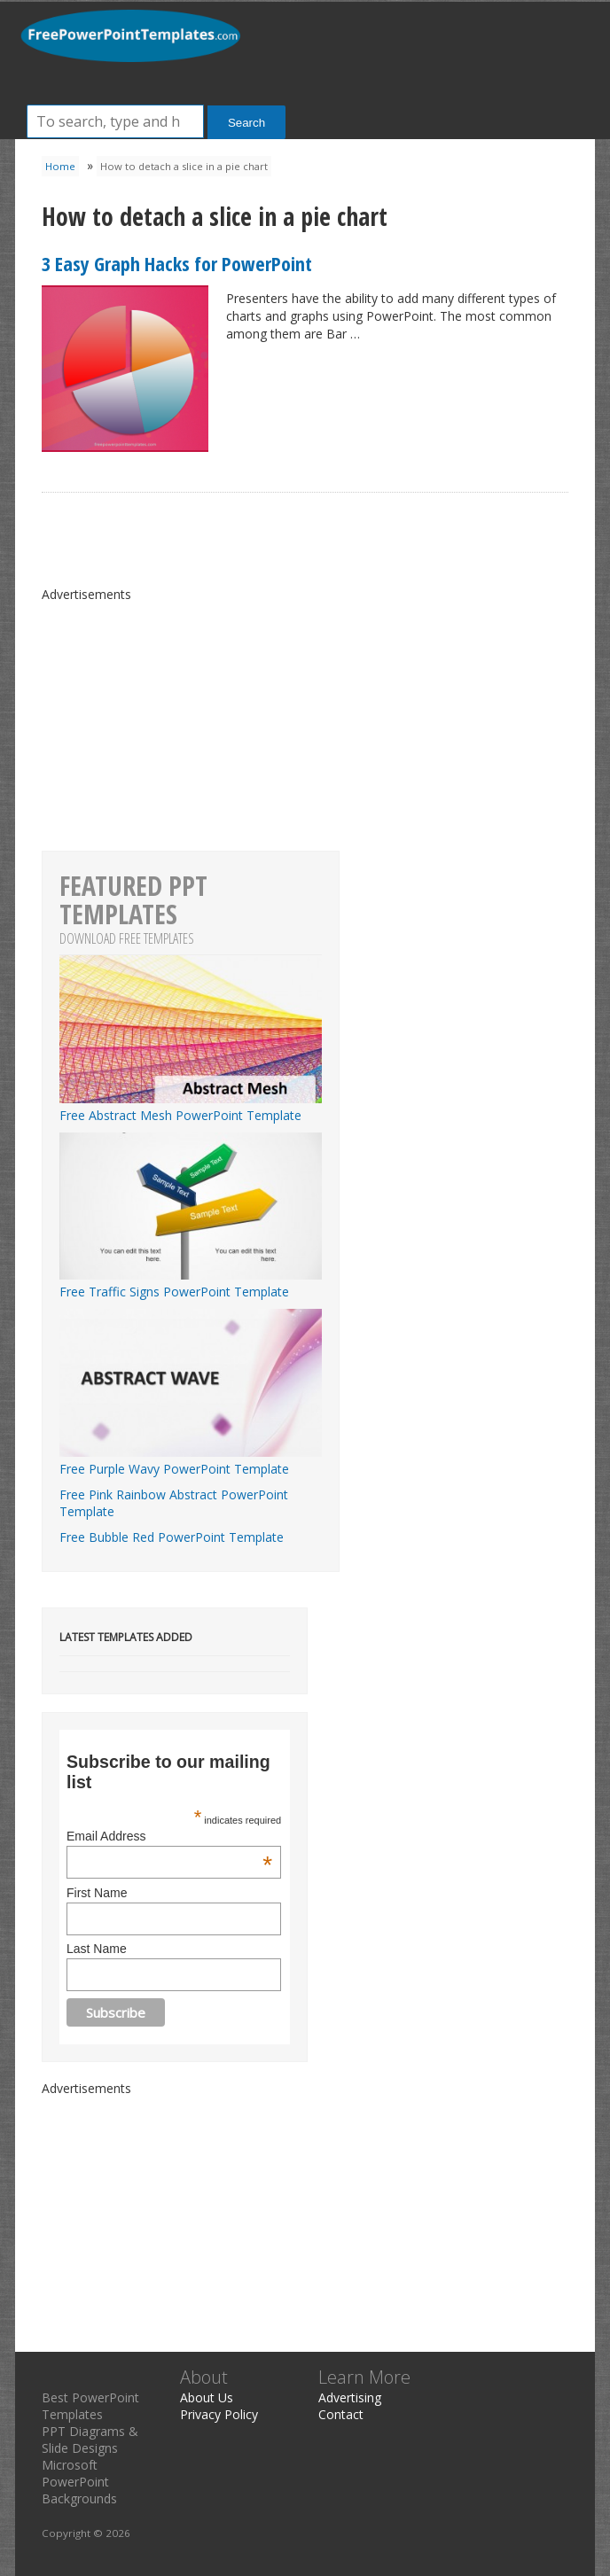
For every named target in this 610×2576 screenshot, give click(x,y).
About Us (206, 2397)
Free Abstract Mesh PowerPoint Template (190, 1107)
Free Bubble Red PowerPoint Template (171, 1537)
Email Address (169, 1836)
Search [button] (246, 122)
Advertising (349, 2397)
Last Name (96, 1949)
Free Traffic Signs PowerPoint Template (190, 1283)
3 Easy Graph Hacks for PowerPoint (177, 263)
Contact (341, 2414)
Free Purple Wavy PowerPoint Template (190, 1460)
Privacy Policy (219, 2414)
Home (60, 166)
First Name (96, 1893)
